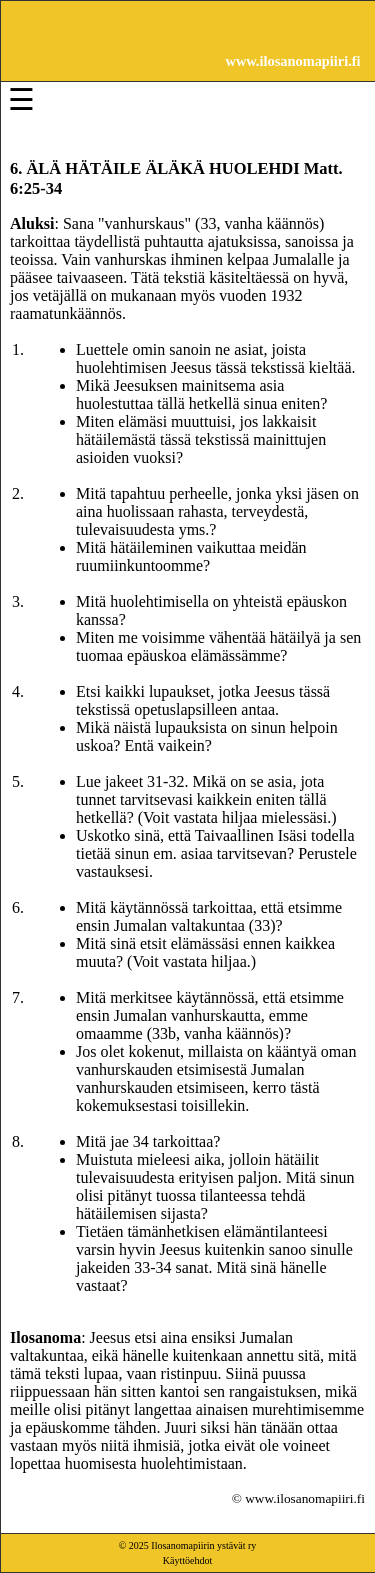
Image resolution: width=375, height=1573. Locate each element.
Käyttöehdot (187, 1560)
